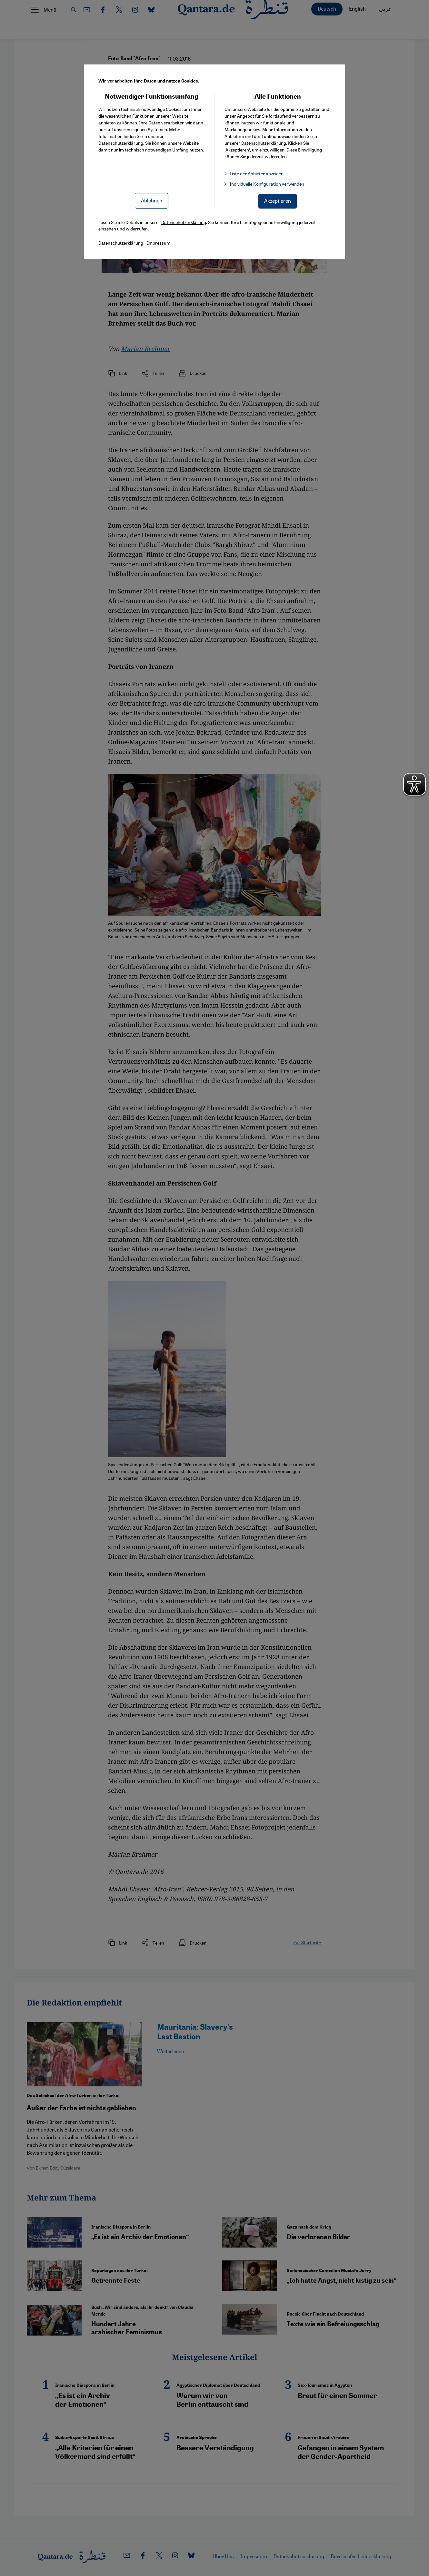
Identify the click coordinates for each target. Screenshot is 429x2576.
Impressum (158, 243)
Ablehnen (151, 200)
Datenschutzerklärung (120, 143)
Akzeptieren (277, 200)
